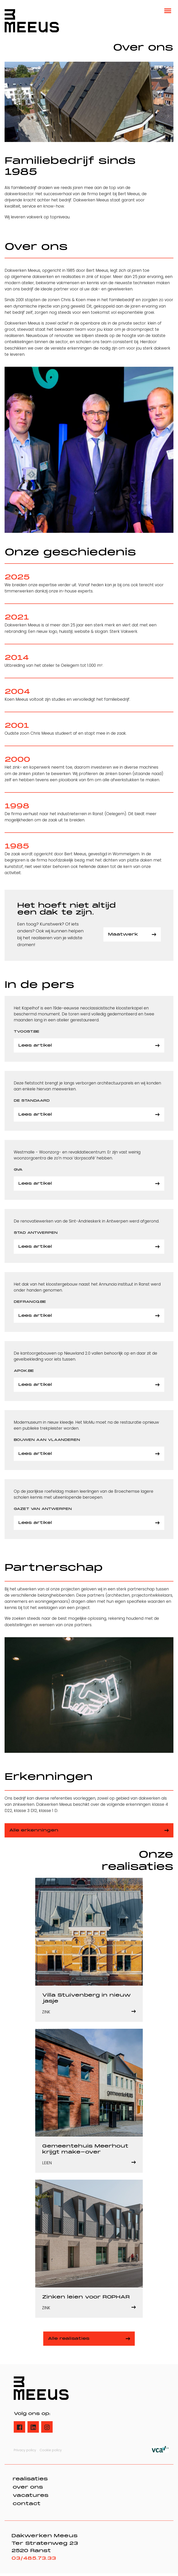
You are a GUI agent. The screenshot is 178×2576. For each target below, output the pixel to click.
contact (26, 2504)
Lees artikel (35, 1045)
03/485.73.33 (33, 2558)
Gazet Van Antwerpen (43, 1509)
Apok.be (24, 1371)
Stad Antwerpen (36, 1233)
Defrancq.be (30, 1302)
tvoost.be (26, 1032)
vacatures (31, 2495)
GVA (18, 1170)
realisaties (30, 2479)
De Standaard (32, 1101)
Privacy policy (25, 2450)
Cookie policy (51, 2450)
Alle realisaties (68, 2338)
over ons (28, 2487)
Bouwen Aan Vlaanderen (47, 1440)
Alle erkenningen (33, 1830)
